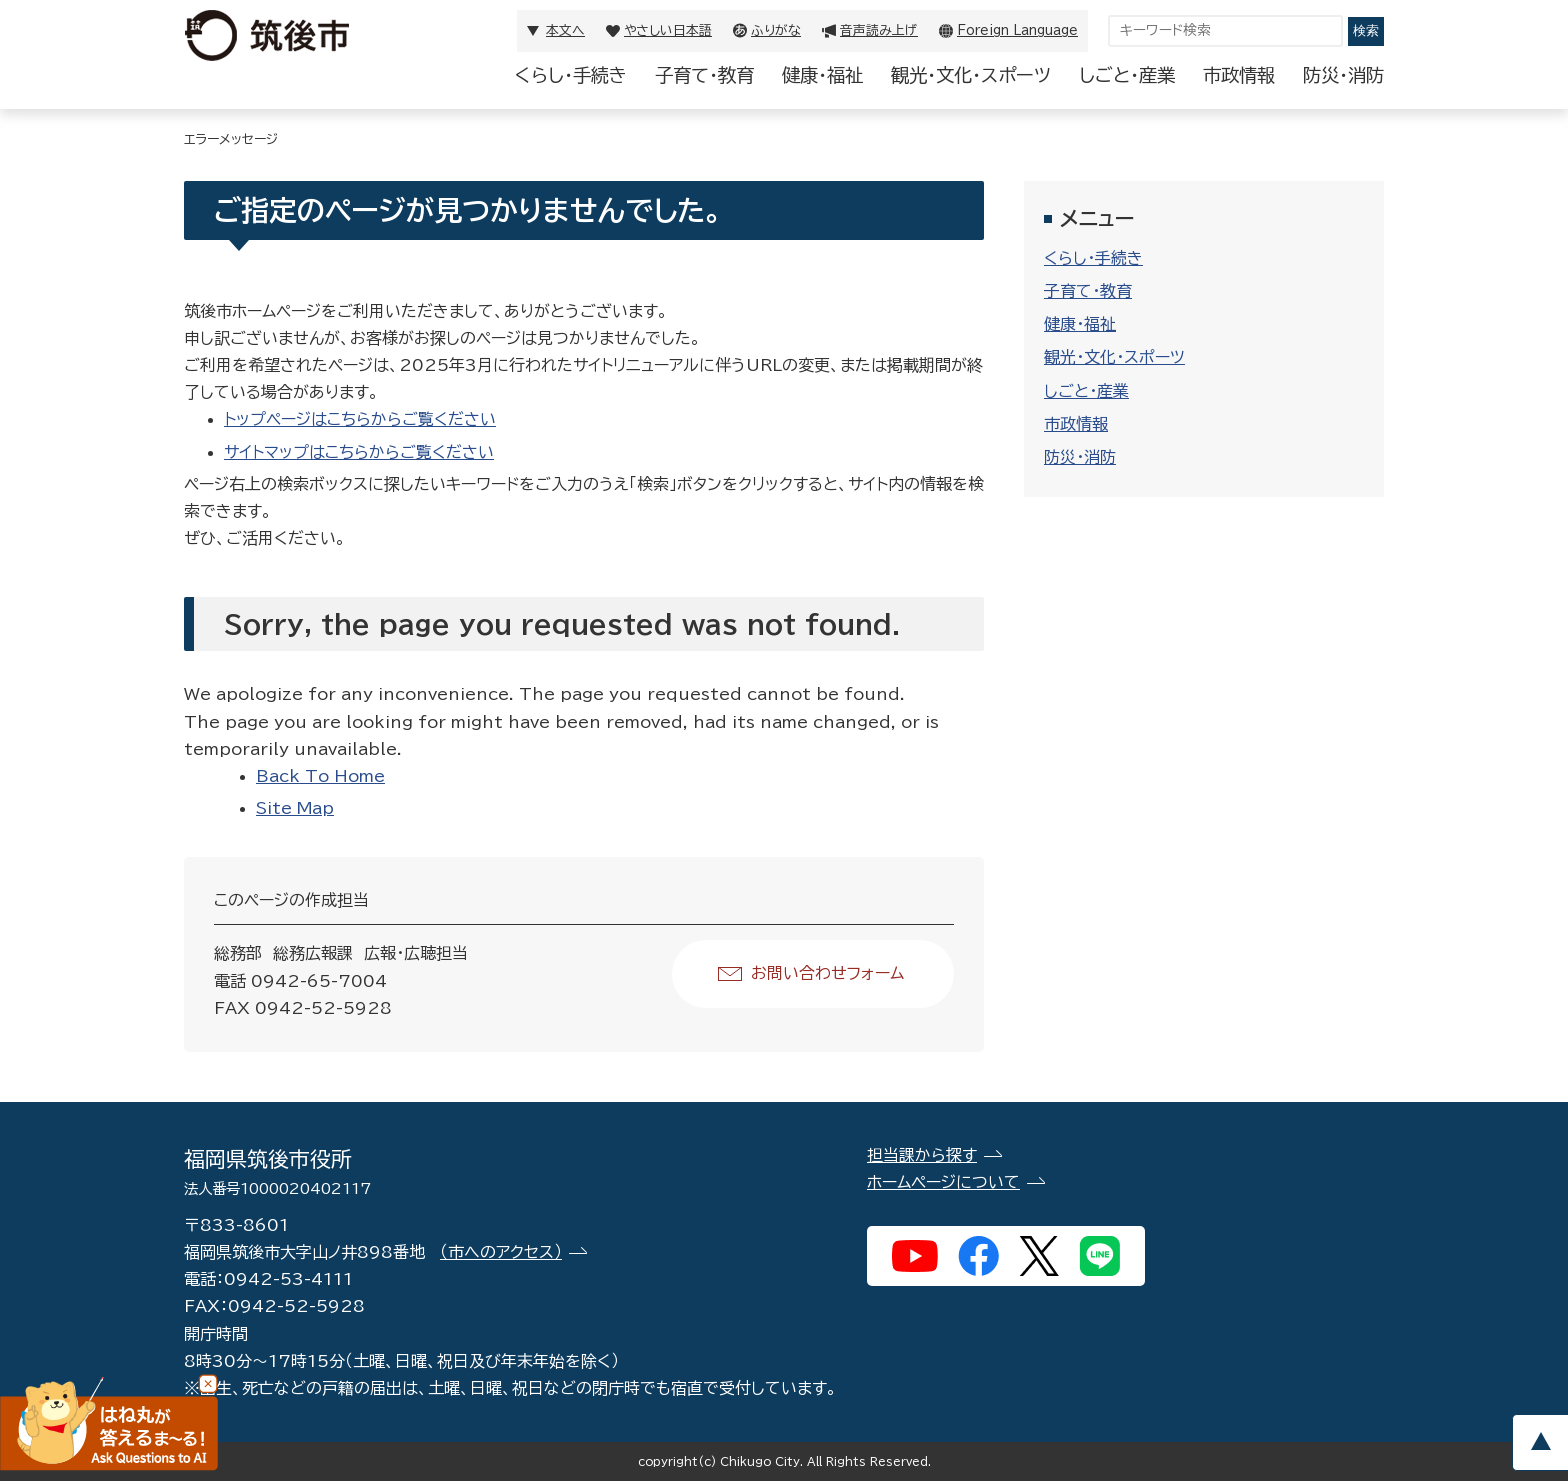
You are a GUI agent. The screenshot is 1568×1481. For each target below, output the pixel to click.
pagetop (1540, 1442)
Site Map (295, 808)
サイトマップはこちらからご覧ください (359, 452)
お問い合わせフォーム (827, 973)
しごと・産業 (1127, 75)
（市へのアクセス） (501, 1252)
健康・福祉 (822, 75)
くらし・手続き (571, 75)
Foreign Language (1017, 30)
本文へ (565, 30)
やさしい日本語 (668, 30)
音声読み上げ (879, 30)
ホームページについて (943, 1182)
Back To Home (320, 776)
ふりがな (776, 30)
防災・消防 (1343, 75)
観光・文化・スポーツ (971, 75)
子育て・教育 (704, 75)
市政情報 (1239, 75)
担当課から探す (922, 1155)
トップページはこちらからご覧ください (360, 419)
